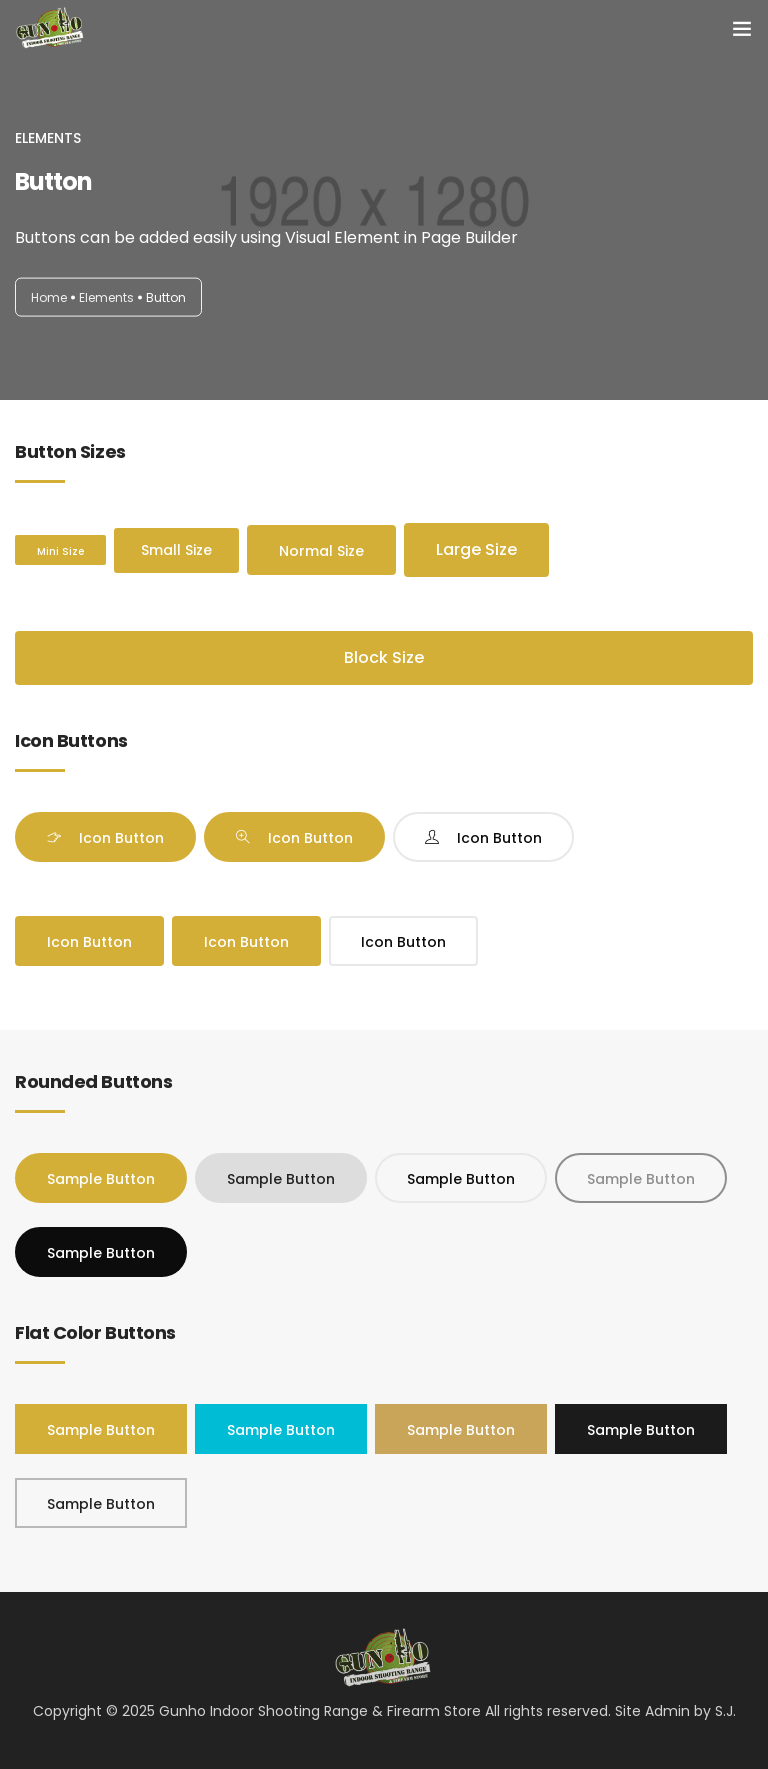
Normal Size (321, 551)
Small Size (176, 550)
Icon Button (121, 838)
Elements (106, 296)
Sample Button (101, 1179)
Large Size (476, 549)
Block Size (384, 657)
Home (49, 296)
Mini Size (60, 551)
